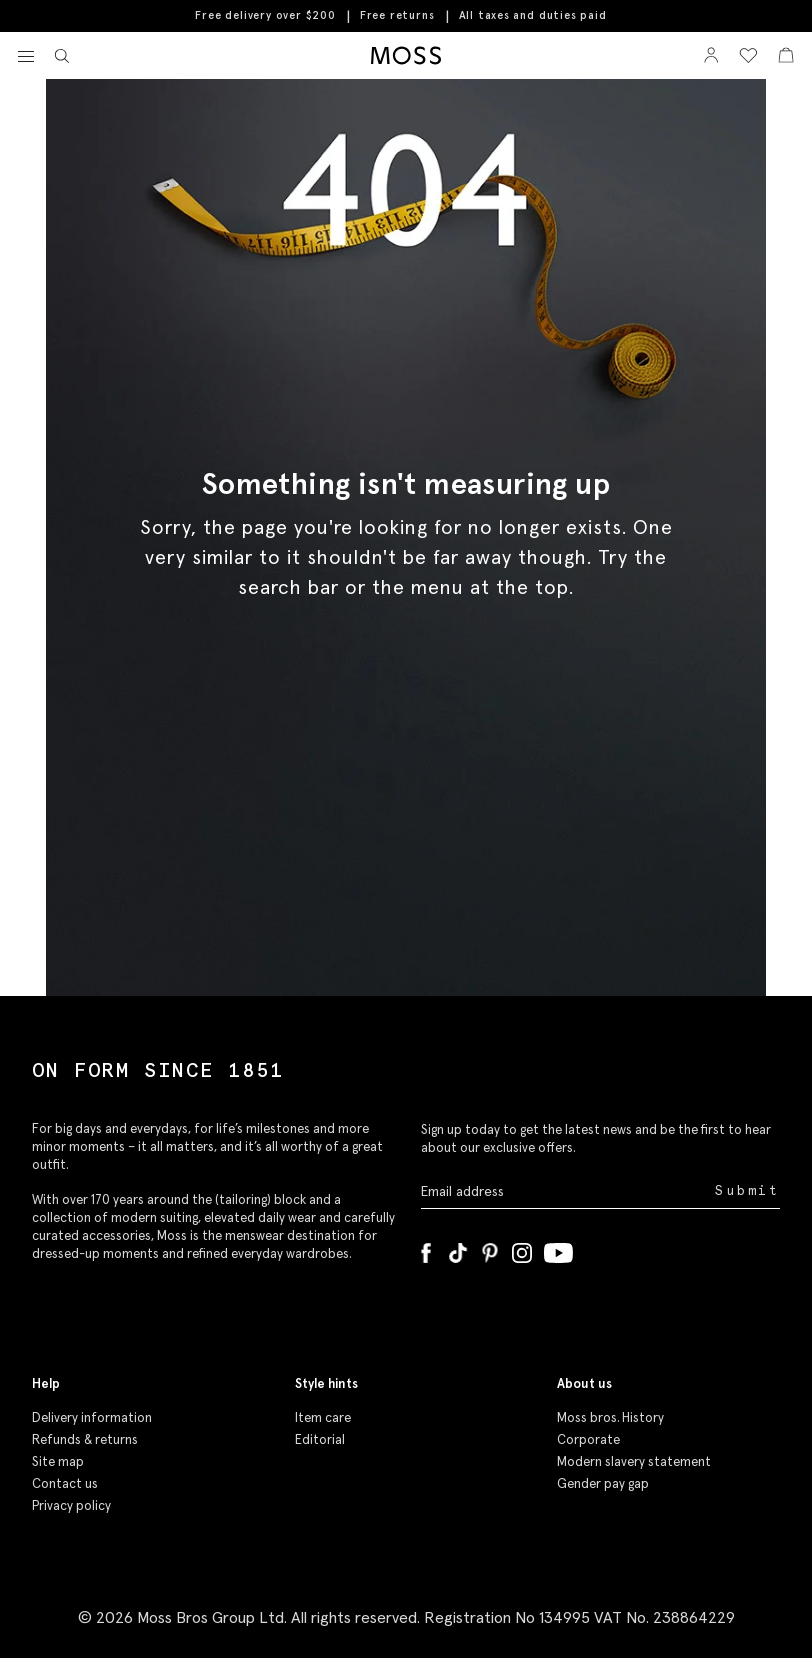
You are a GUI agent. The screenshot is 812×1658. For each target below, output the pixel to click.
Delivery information (92, 1417)
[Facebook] (426, 1249)
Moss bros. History (610, 1417)
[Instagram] (522, 1249)
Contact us (65, 1483)
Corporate (588, 1439)
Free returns (397, 15)
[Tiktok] (458, 1249)
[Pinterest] (490, 1249)
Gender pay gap (603, 1483)
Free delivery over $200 (265, 15)
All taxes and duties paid (533, 15)
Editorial (320, 1439)
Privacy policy (71, 1505)
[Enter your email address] (566, 1190)
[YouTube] (558, 1249)
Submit (747, 1190)
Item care (323, 1417)
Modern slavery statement (634, 1461)
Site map (58, 1461)
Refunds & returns (85, 1439)
